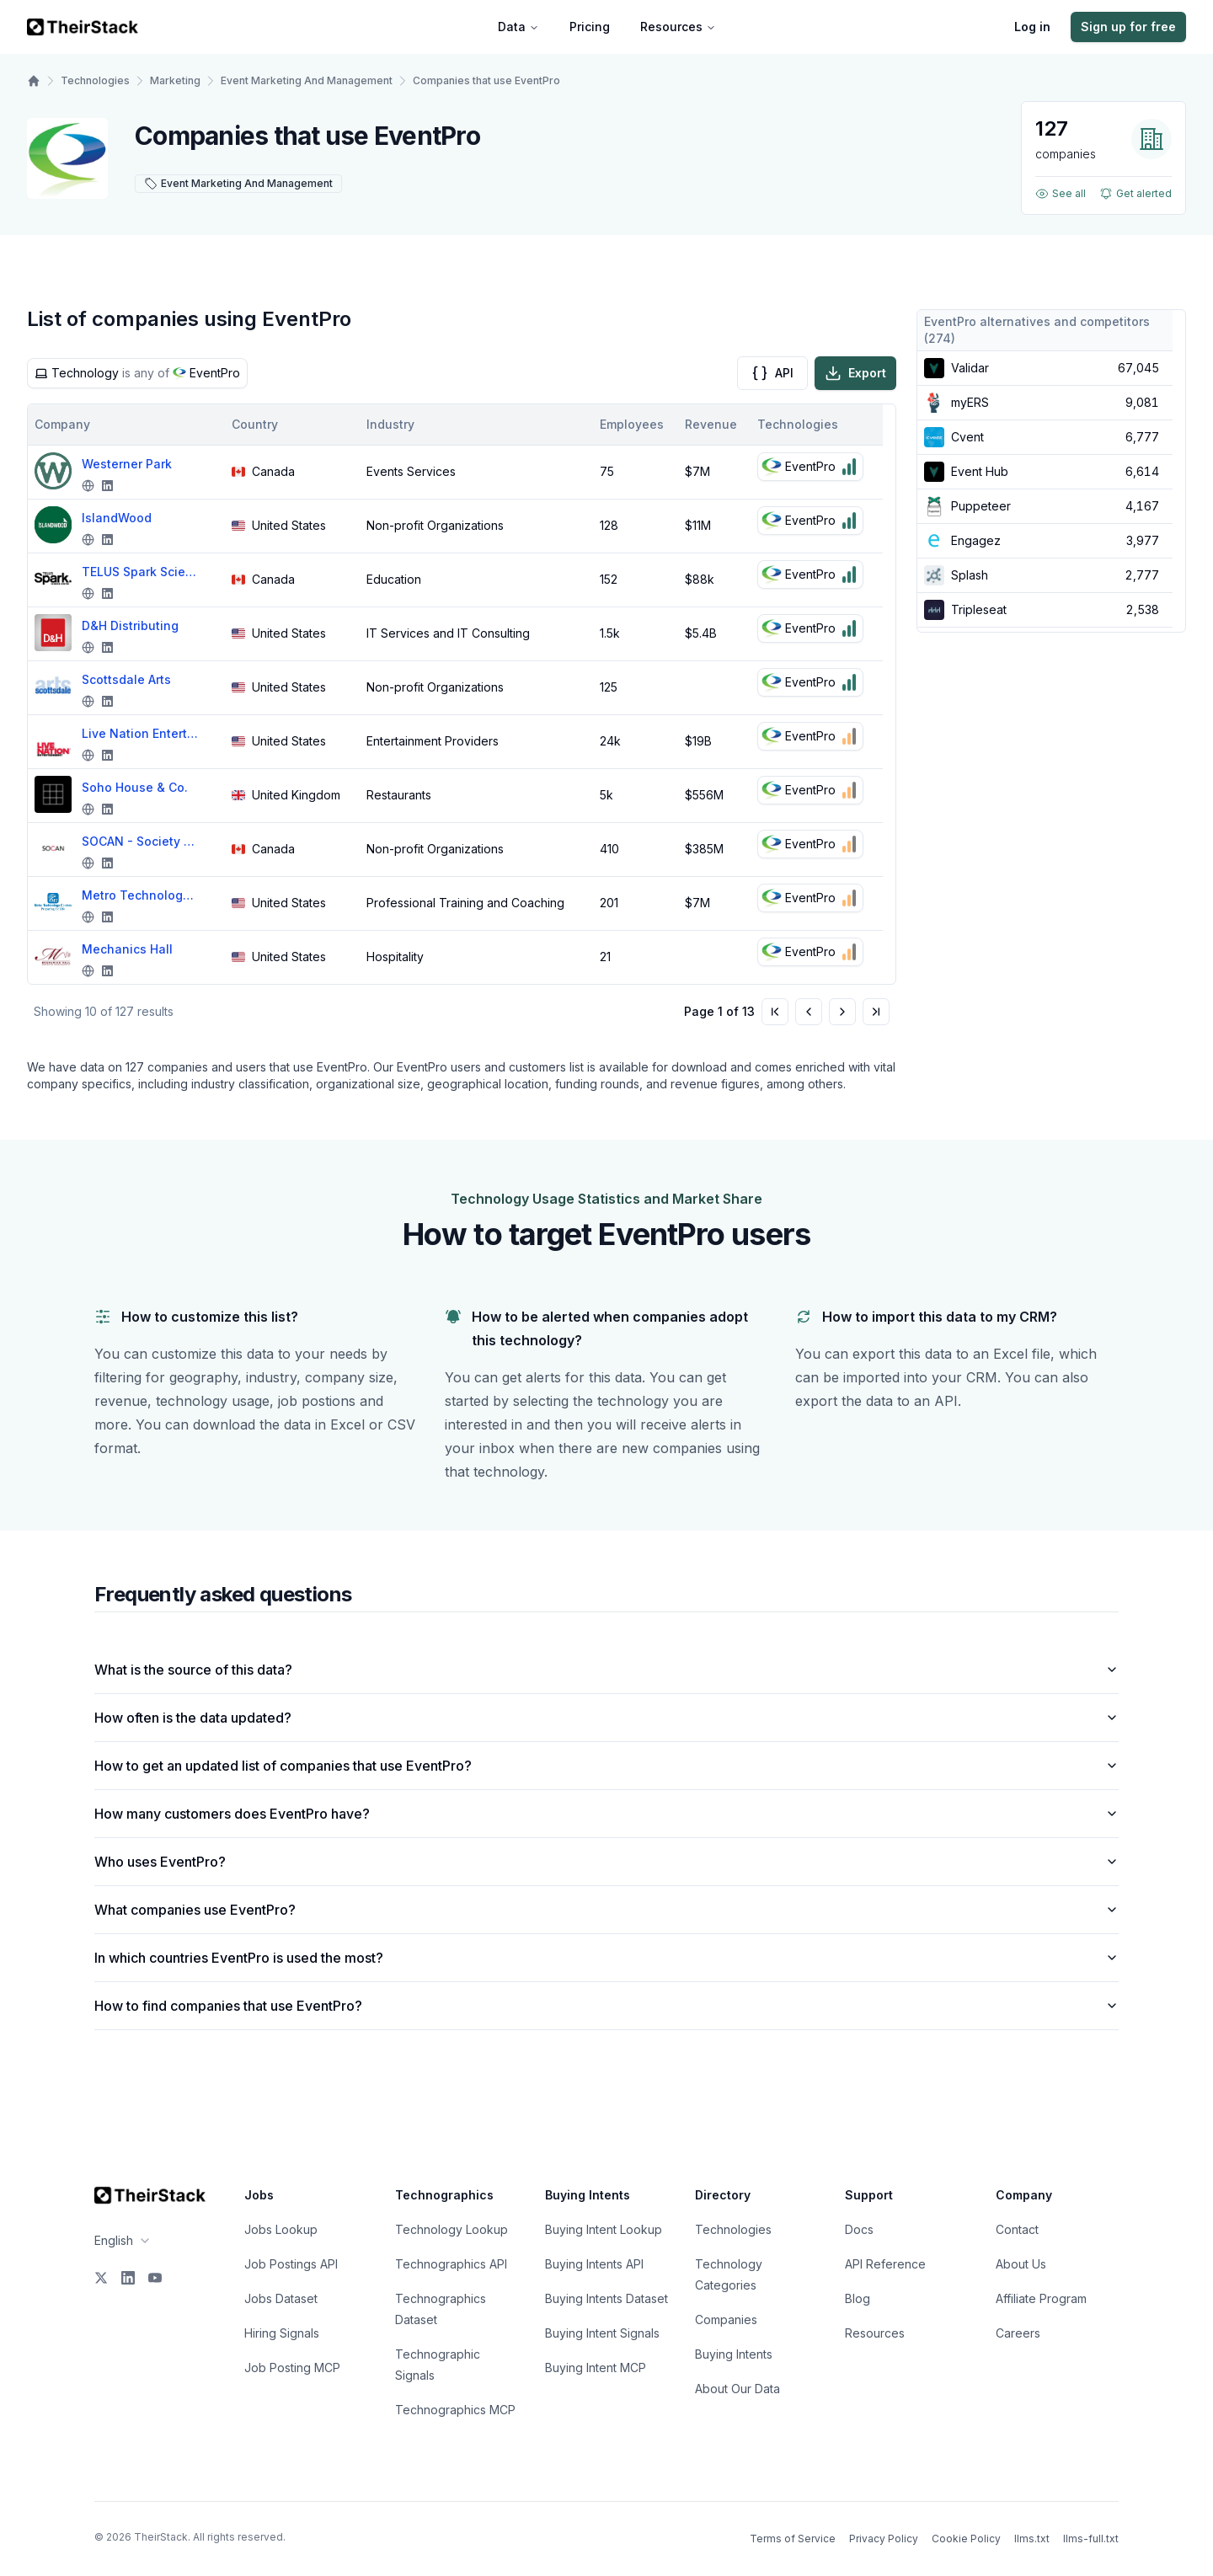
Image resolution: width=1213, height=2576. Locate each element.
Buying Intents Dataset (606, 2298)
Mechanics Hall (127, 949)
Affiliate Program (1041, 2298)
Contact (1017, 2229)
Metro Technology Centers (141, 895)
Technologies (95, 80)
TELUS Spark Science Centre (141, 571)
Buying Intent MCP (595, 2367)
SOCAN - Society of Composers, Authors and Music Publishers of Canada (141, 841)
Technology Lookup (451, 2229)
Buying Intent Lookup (603, 2229)
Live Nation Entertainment (141, 733)
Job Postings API (291, 2264)
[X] (101, 2278)
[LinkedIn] (128, 2278)
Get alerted (1135, 193)
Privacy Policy (883, 2538)
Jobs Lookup (281, 2229)
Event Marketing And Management (307, 80)
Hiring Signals (281, 2333)
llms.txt (1032, 2538)
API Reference (885, 2264)
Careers (1018, 2333)
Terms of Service (793, 2538)
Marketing (175, 80)
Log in (1032, 26)
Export (855, 373)
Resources (678, 26)
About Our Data (737, 2388)
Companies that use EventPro (486, 80)
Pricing (589, 26)
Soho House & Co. (135, 787)
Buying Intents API (594, 2264)
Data (518, 26)
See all (1060, 193)
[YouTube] (155, 2278)
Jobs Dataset (281, 2298)
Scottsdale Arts (126, 679)
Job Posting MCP (292, 2367)
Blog (857, 2298)
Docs (859, 2229)
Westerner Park (127, 464)
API (772, 373)
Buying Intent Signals (602, 2333)
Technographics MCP (455, 2409)
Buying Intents (733, 2354)
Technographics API (451, 2264)
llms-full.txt (1091, 2538)
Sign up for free (1128, 26)
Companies (726, 2319)
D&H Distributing (130, 625)
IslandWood (117, 517)
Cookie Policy (966, 2538)
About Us (1021, 2264)
